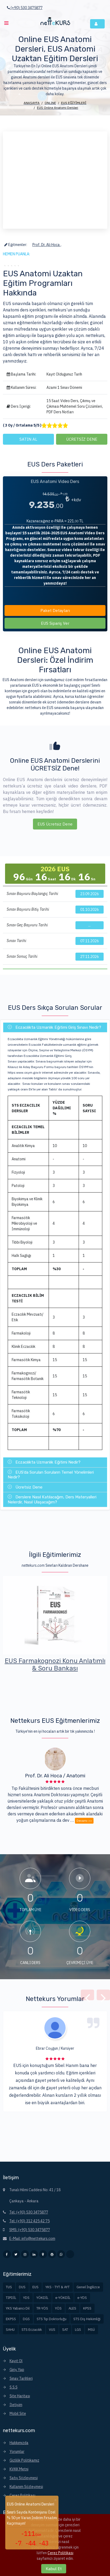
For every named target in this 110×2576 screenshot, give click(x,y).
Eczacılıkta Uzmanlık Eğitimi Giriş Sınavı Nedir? (54, 1027)
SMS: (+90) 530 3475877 (29, 2229)
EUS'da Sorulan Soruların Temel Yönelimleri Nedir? (51, 1474)
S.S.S (14, 2387)
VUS (52, 2329)
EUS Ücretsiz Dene (55, 826)
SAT (65, 2329)
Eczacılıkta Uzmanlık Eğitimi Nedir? (44, 1462)
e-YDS (82, 2297)
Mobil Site (18, 2413)
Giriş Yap (17, 2369)
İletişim (16, 2404)
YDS (26, 2297)
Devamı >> (84, 1823)
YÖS (58, 2308)
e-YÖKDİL (62, 2297)
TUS (9, 2287)
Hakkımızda (19, 2442)
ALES (72, 2308)
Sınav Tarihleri (21, 2378)
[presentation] (87, 1997)
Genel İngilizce (88, 2287)
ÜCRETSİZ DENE (81, 439)
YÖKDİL (42, 2297)
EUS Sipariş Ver (55, 625)
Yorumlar (17, 2451)
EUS (35, 2287)
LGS (78, 2329)
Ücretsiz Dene (25, 1487)
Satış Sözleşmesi (24, 2477)
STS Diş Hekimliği (86, 2319)
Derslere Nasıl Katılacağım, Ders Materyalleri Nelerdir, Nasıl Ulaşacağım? (52, 1499)
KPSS (87, 2308)
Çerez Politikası (22, 2495)
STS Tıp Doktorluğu (51, 2319)
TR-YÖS (42, 2308)
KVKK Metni (19, 2469)
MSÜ (91, 2329)
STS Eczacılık (32, 2329)
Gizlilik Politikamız (24, 2460)
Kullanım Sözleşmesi (26, 2486)
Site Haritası (20, 2396)
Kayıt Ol (16, 2360)
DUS (22, 2287)
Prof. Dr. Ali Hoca (46, 244)
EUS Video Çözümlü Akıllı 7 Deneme (55, 1664)
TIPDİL (11, 2297)
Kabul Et (54, 2568)
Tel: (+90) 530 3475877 (28, 2212)
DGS (26, 2319)
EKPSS (11, 2319)
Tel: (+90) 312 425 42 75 (29, 2221)
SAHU (10, 2329)
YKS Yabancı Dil (17, 2308)
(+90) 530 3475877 (25, 7)
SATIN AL (28, 439)
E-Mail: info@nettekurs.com (32, 2238)
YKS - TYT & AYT (57, 2287)
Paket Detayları (55, 613)
